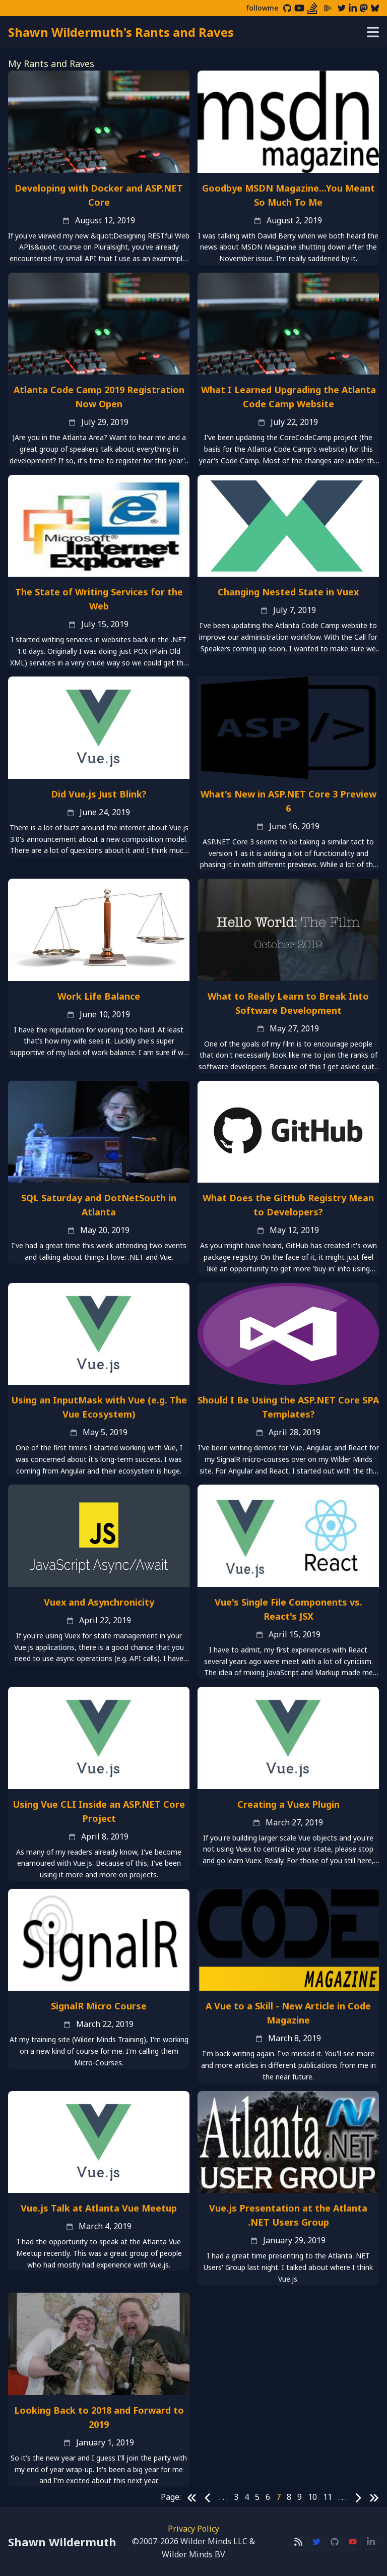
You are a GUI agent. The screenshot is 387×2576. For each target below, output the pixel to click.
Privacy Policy (193, 2528)
